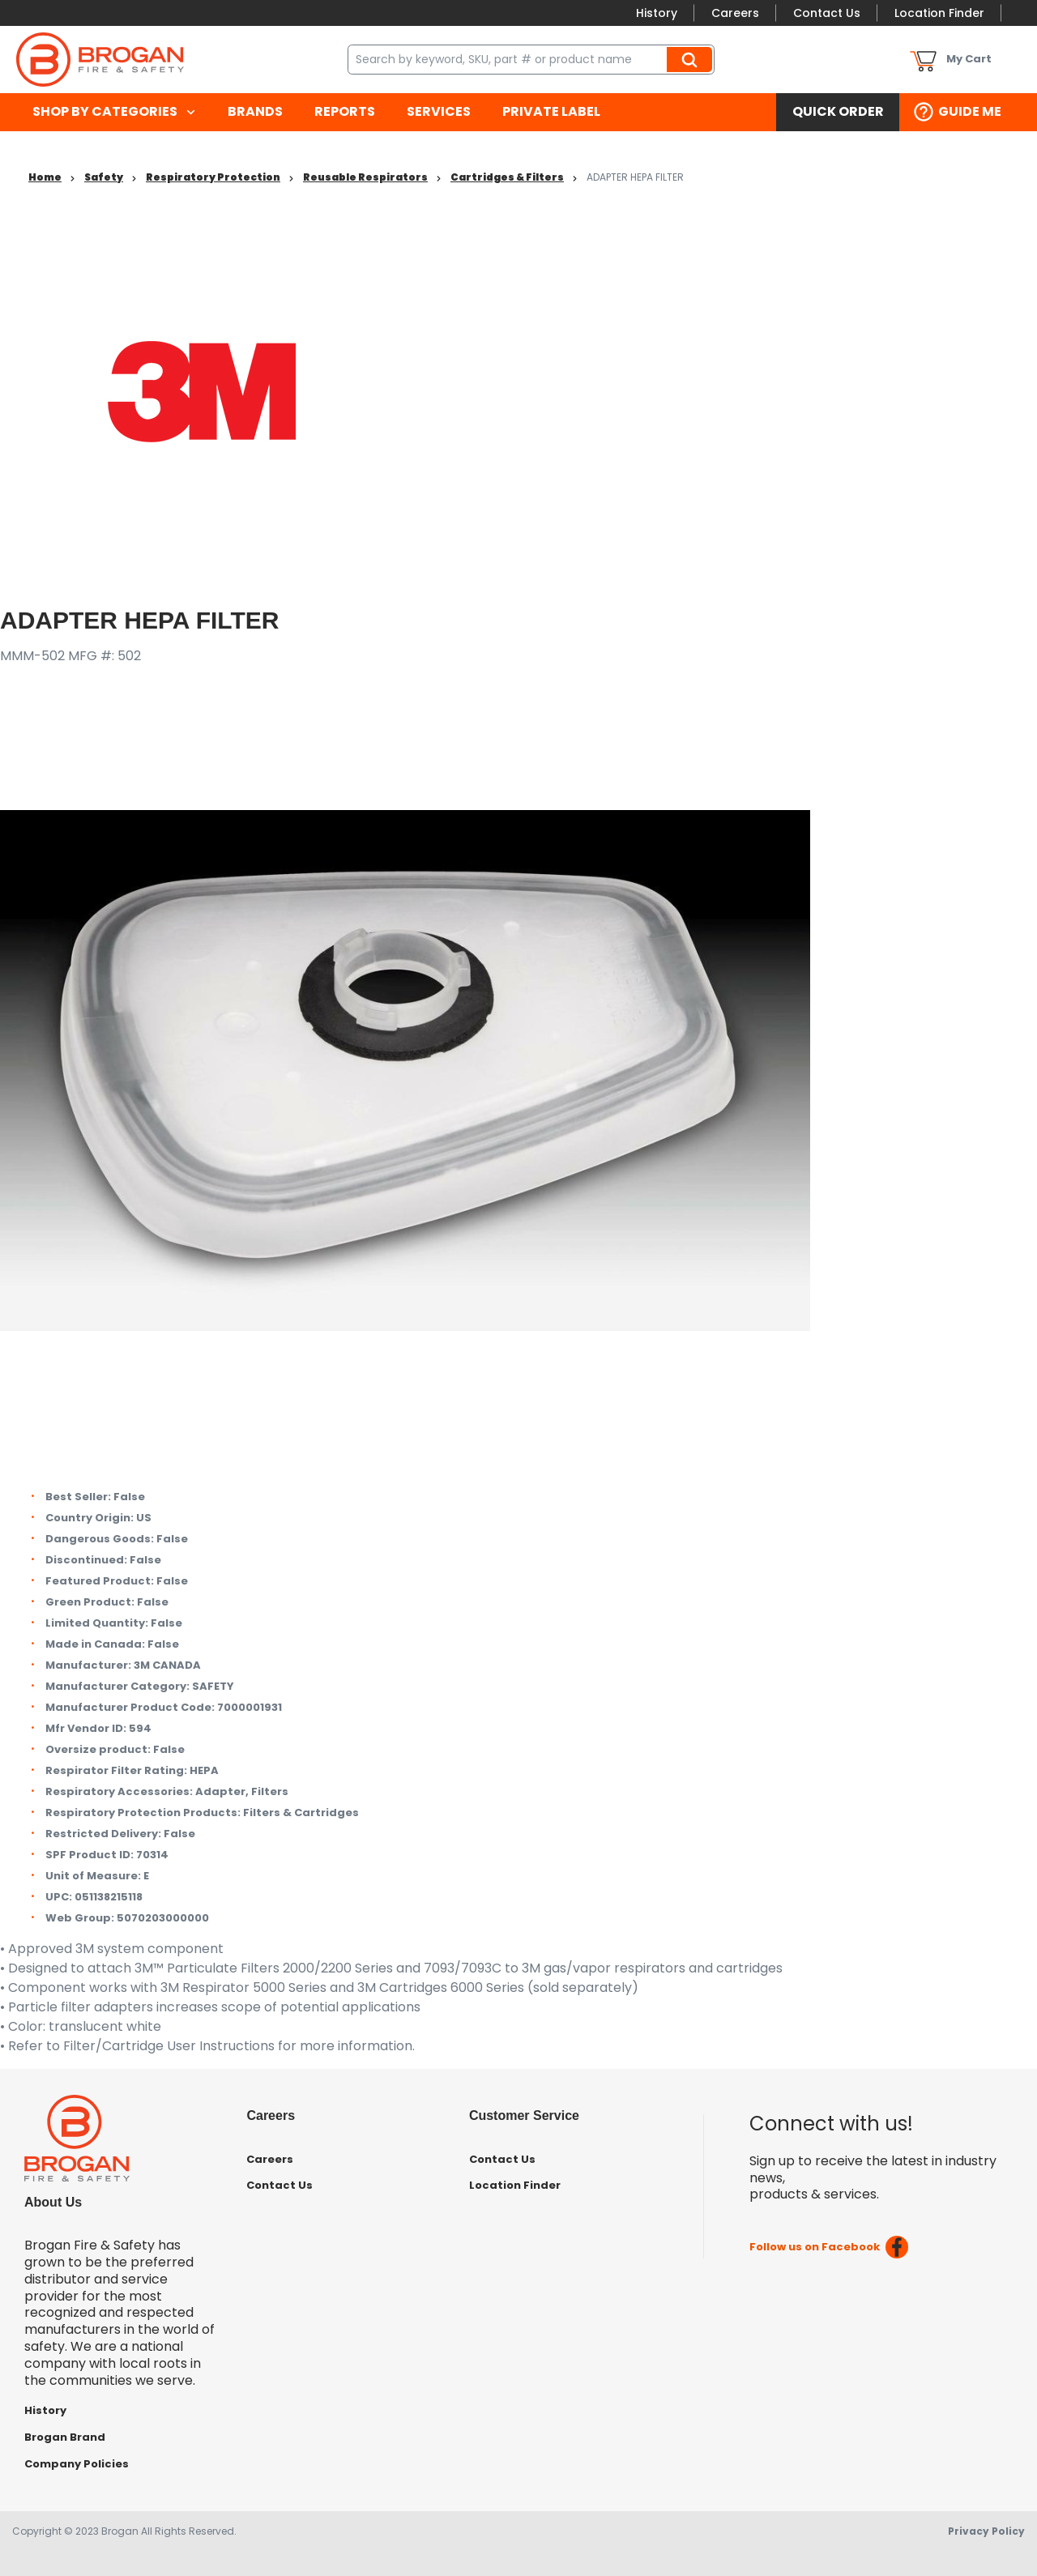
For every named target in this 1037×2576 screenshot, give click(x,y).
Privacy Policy (986, 2531)
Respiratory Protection (213, 177)
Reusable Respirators (365, 177)
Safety (103, 177)
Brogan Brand (64, 2437)
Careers (735, 13)
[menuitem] (113, 112)
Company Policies (76, 2464)
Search (692, 59)
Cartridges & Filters (507, 177)
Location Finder (939, 13)
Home (45, 177)
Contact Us (826, 13)
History (656, 13)
